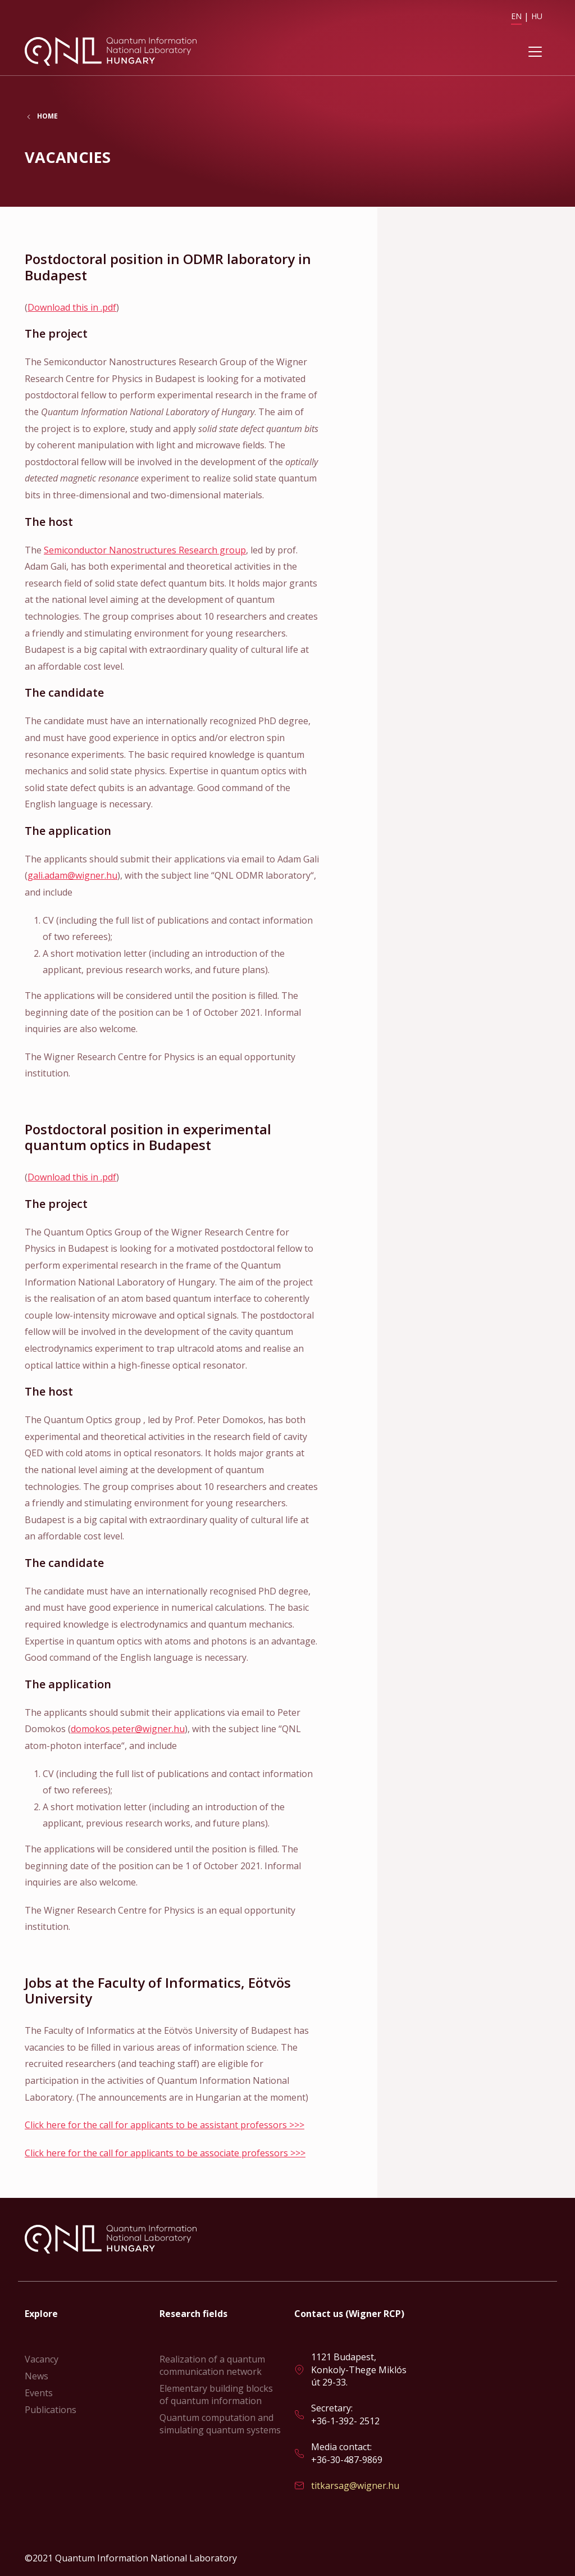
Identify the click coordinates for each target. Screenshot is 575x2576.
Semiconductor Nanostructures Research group (145, 550)
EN (516, 16)
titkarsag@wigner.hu (355, 2485)
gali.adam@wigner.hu (72, 876)
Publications (50, 2410)
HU (536, 16)
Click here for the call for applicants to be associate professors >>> (165, 2153)
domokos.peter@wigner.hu (128, 1729)
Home (47, 117)
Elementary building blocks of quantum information (216, 2394)
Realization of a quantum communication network (212, 2365)
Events (39, 2393)
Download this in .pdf (72, 307)
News (36, 2376)
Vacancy (41, 2359)
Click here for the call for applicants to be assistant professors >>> (164, 2125)
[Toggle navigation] (535, 52)
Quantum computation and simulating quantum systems (220, 2423)
